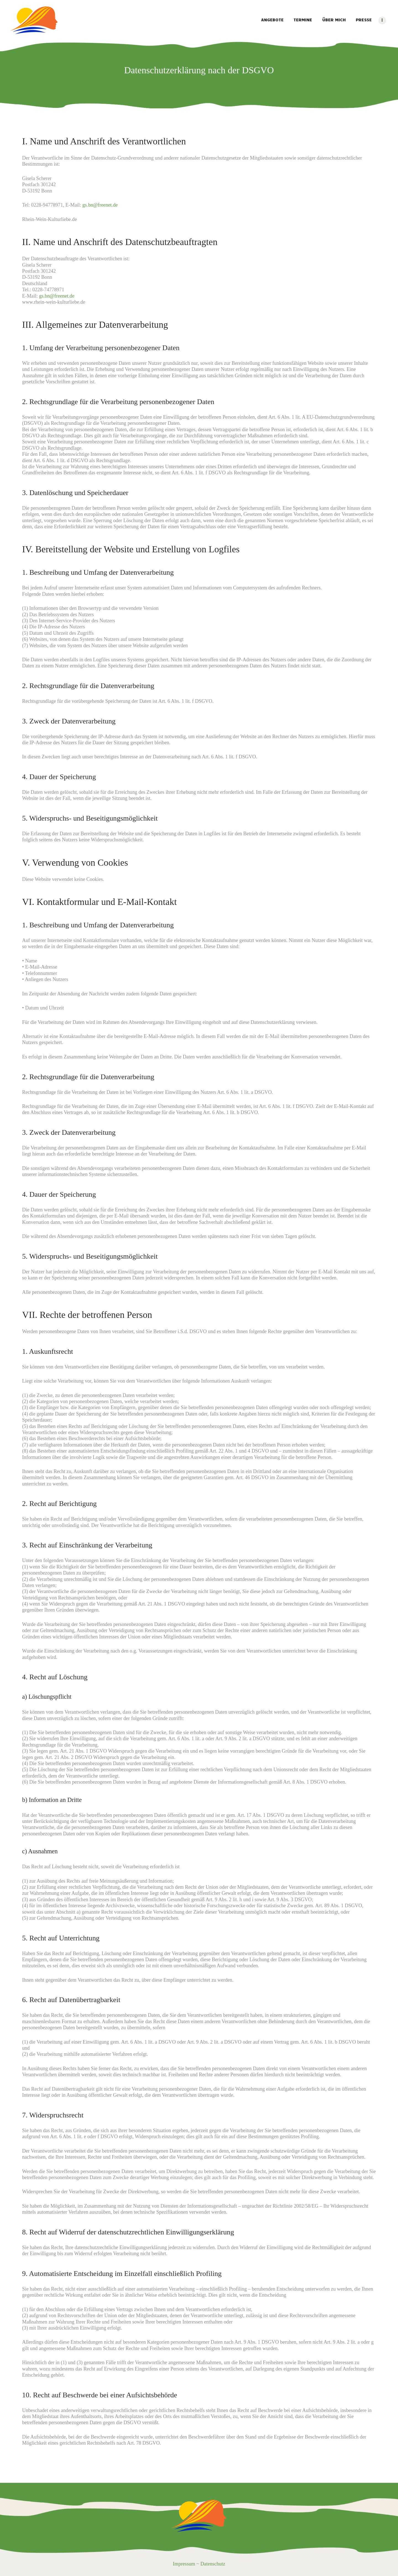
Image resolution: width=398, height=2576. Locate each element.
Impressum (184, 2564)
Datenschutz (212, 2564)
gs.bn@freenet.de (100, 205)
